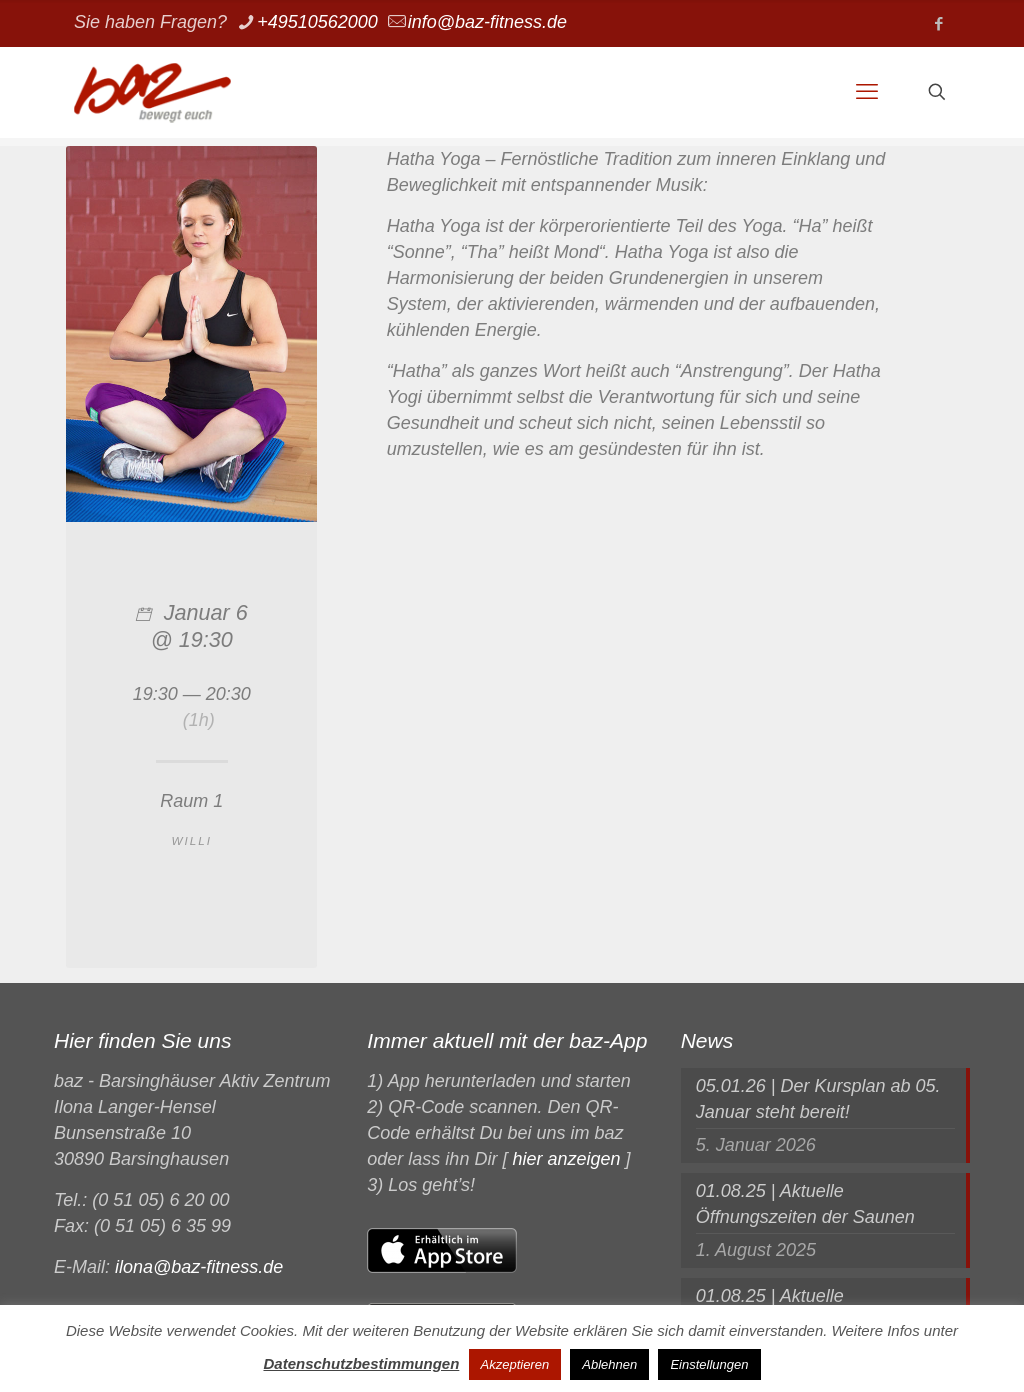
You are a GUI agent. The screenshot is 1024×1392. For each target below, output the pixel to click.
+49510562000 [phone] (317, 22)
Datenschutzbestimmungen (361, 1363)
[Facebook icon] (938, 23)
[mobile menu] (867, 92)
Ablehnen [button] (609, 1364)
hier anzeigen (566, 1159)
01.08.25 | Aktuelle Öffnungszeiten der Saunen (805, 1204)
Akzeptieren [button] (515, 1364)
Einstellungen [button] (709, 1364)
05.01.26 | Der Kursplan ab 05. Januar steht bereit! (818, 1099)
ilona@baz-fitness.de (199, 1267)
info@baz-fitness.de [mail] (487, 22)
